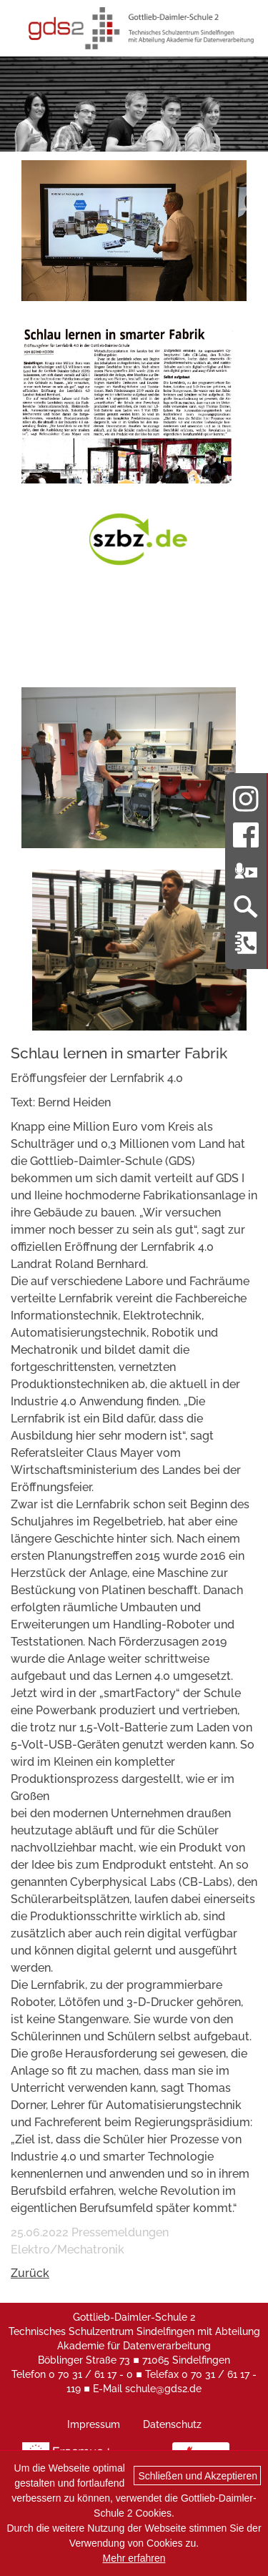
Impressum (93, 2424)
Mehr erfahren (134, 2558)
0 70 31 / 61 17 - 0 (91, 2374)
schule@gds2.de (163, 2388)
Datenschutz (172, 2424)
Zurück (30, 2273)
